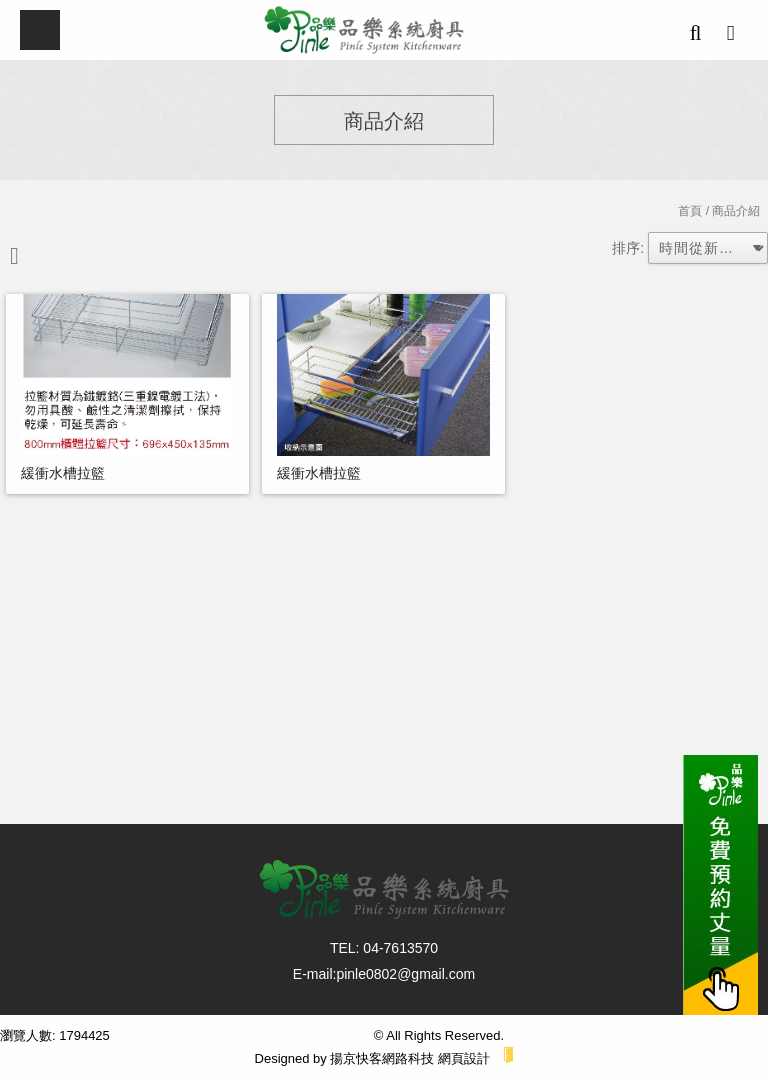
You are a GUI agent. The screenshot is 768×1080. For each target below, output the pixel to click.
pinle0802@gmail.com (405, 974)
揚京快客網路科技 (382, 1058)
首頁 (690, 211)
